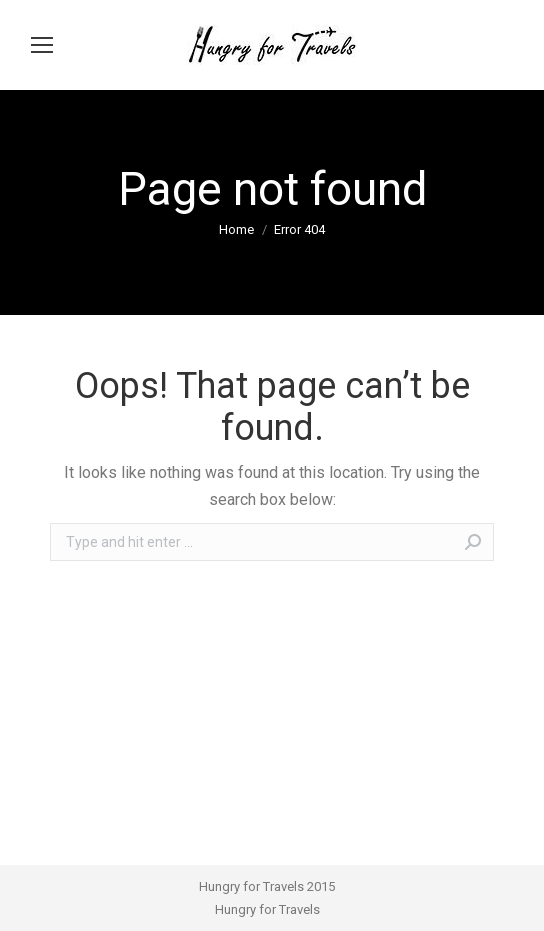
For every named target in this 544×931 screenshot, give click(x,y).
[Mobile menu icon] (42, 45)
